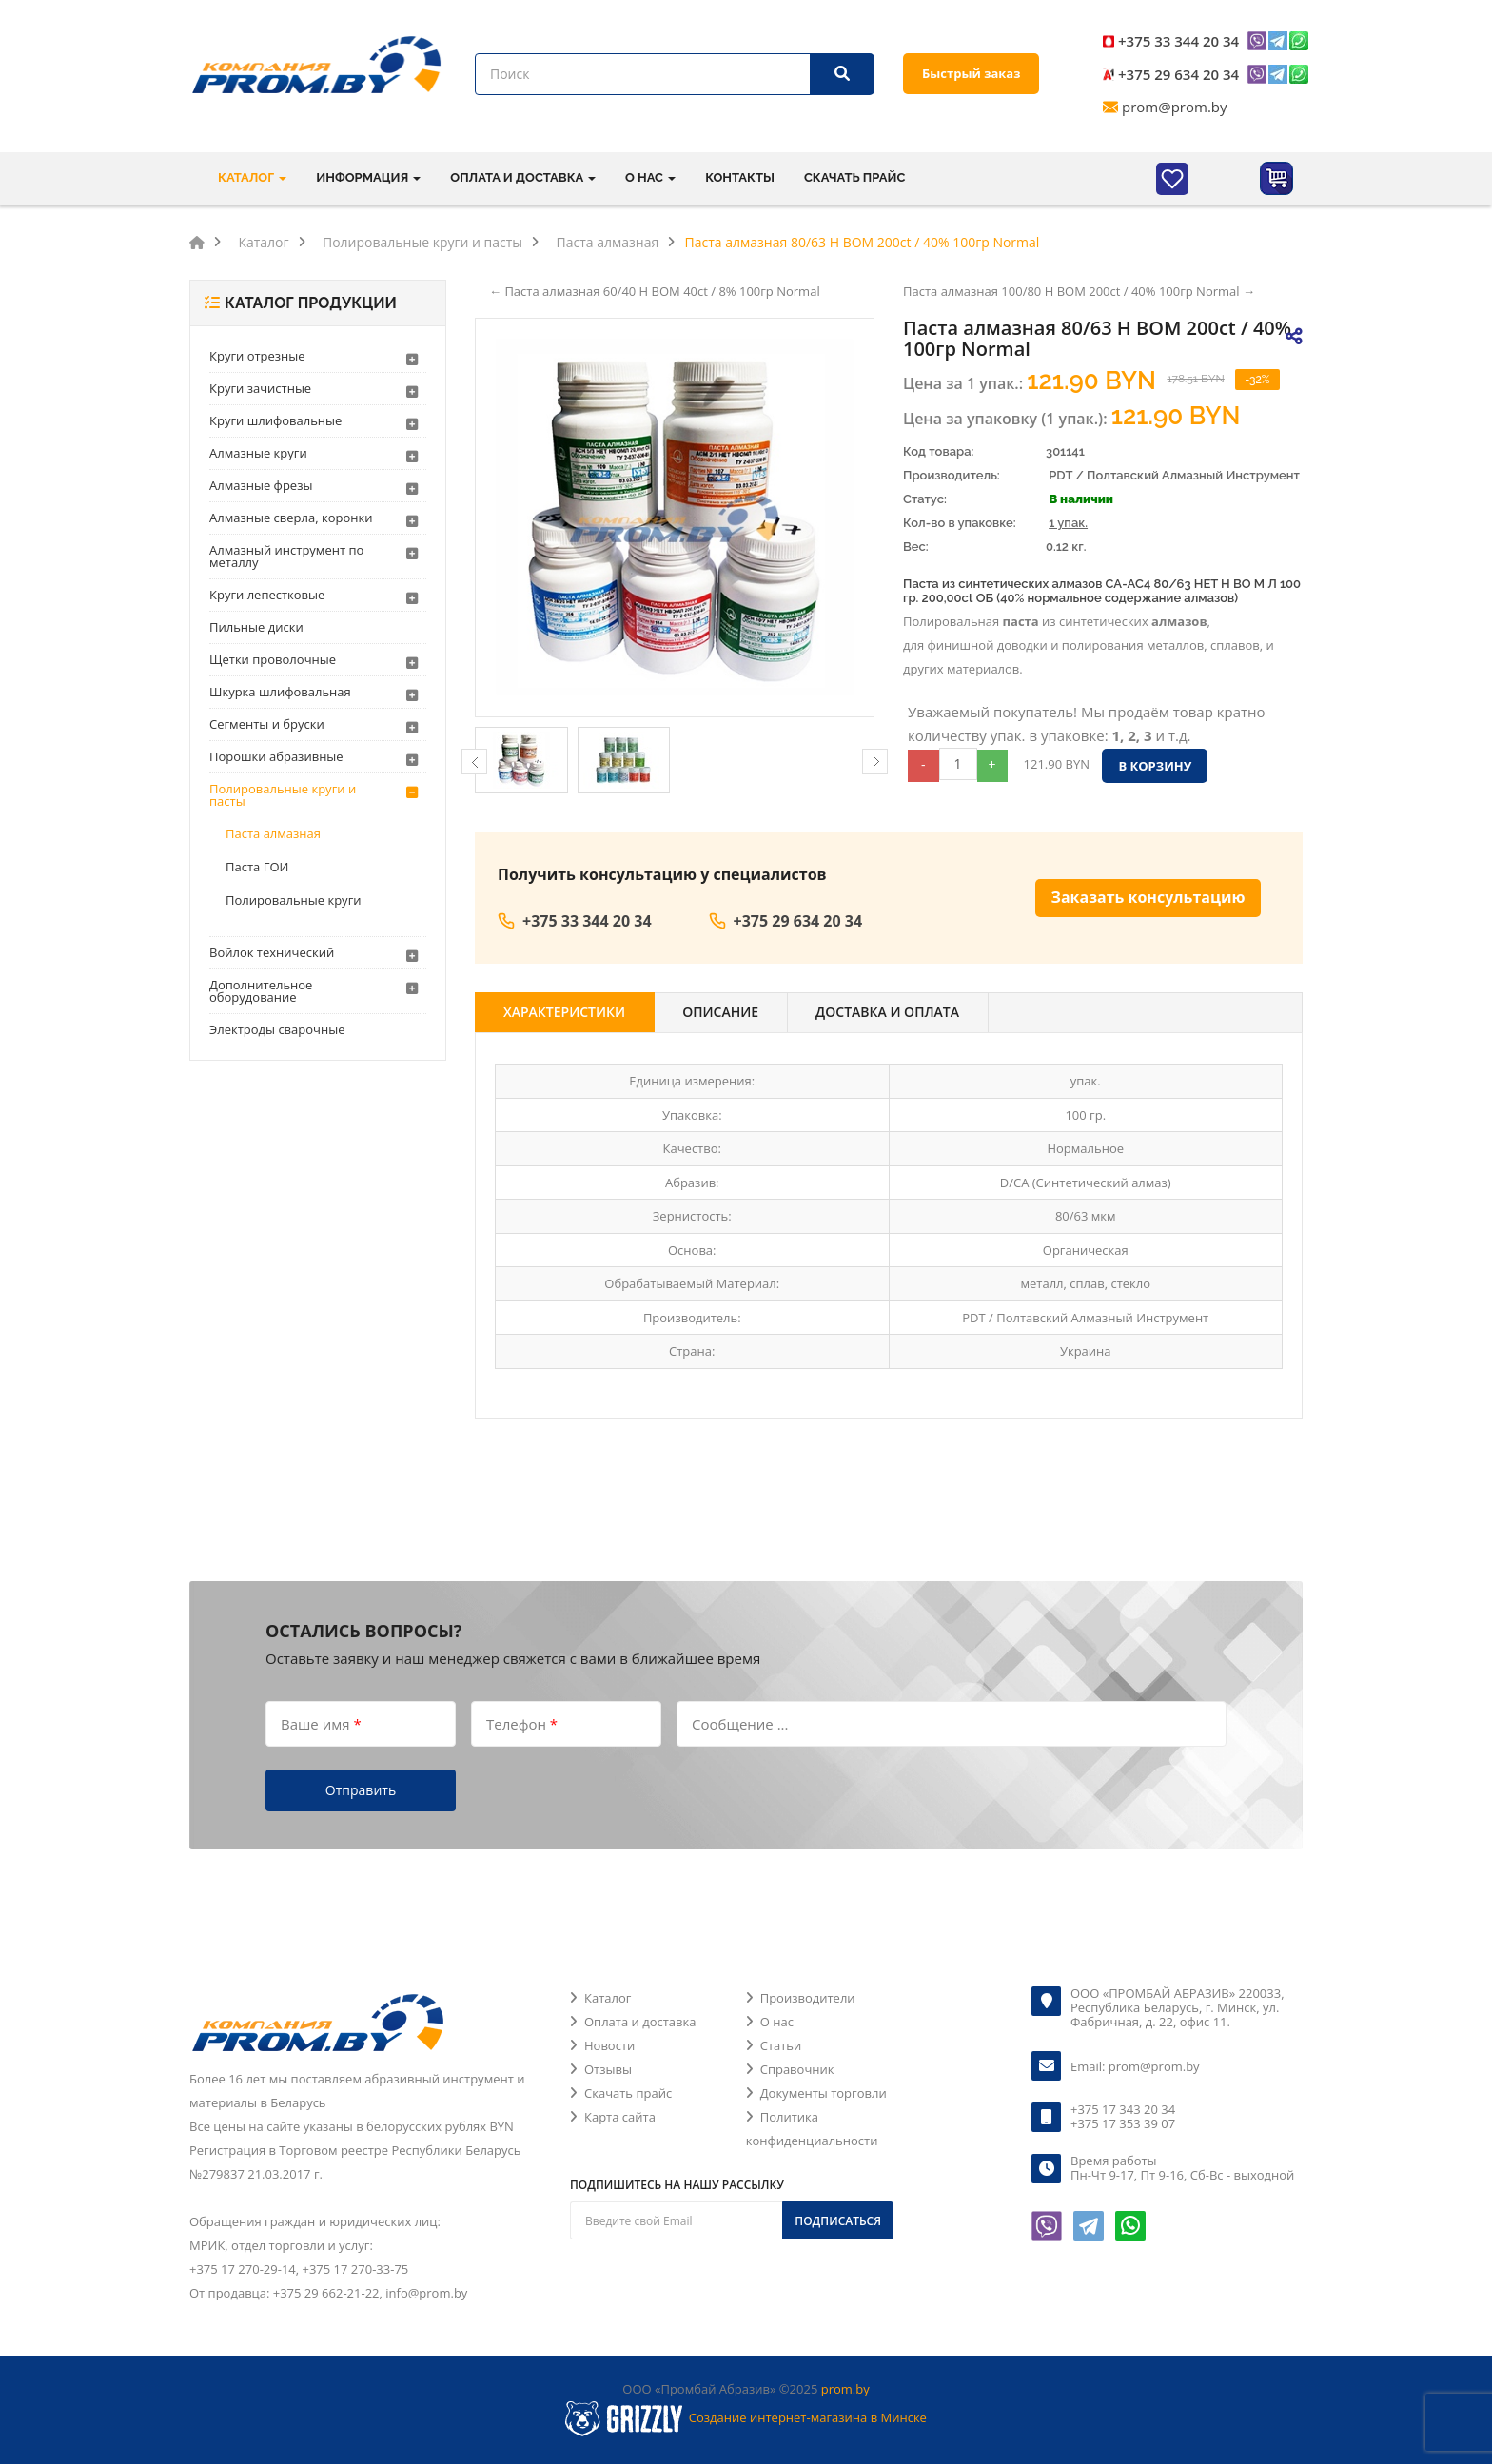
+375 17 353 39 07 (1122, 2123)
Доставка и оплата (887, 1012)
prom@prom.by (1174, 106)
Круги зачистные (260, 388)
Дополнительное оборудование (260, 991)
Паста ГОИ (257, 866)
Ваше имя (321, 1723)
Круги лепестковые (266, 594)
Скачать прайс (854, 177)
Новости (609, 2045)
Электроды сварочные (276, 1029)
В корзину (1154, 765)
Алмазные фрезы (260, 485)
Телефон (522, 1723)
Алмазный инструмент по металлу (286, 556)
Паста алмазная (273, 833)
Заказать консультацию (1148, 897)
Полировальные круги (294, 900)
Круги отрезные (257, 355)
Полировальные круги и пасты (282, 795)
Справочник (797, 2069)
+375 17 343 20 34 (1122, 2109)
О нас (777, 2021)
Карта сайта (620, 2116)
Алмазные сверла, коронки (290, 517)
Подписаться (838, 2221)
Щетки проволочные (272, 659)
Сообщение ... (740, 1723)
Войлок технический (271, 952)
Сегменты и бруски (266, 724)
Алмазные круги (258, 452)
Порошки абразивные (276, 756)
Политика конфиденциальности (812, 2128)
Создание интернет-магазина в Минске (808, 2417)
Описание (720, 1012)
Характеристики (564, 1012)
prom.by (845, 2388)
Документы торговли (823, 2093)
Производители (807, 1997)
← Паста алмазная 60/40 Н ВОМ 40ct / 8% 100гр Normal (654, 291)
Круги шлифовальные (275, 420)
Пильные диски (256, 627)
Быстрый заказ (971, 73)
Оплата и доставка (640, 2021)
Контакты (740, 177)
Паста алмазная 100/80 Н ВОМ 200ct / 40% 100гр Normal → (1079, 291)
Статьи (781, 2045)
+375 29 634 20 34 (1178, 74)
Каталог (607, 1997)
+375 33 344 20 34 (1178, 40)
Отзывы (608, 2069)
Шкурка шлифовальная (280, 691)
